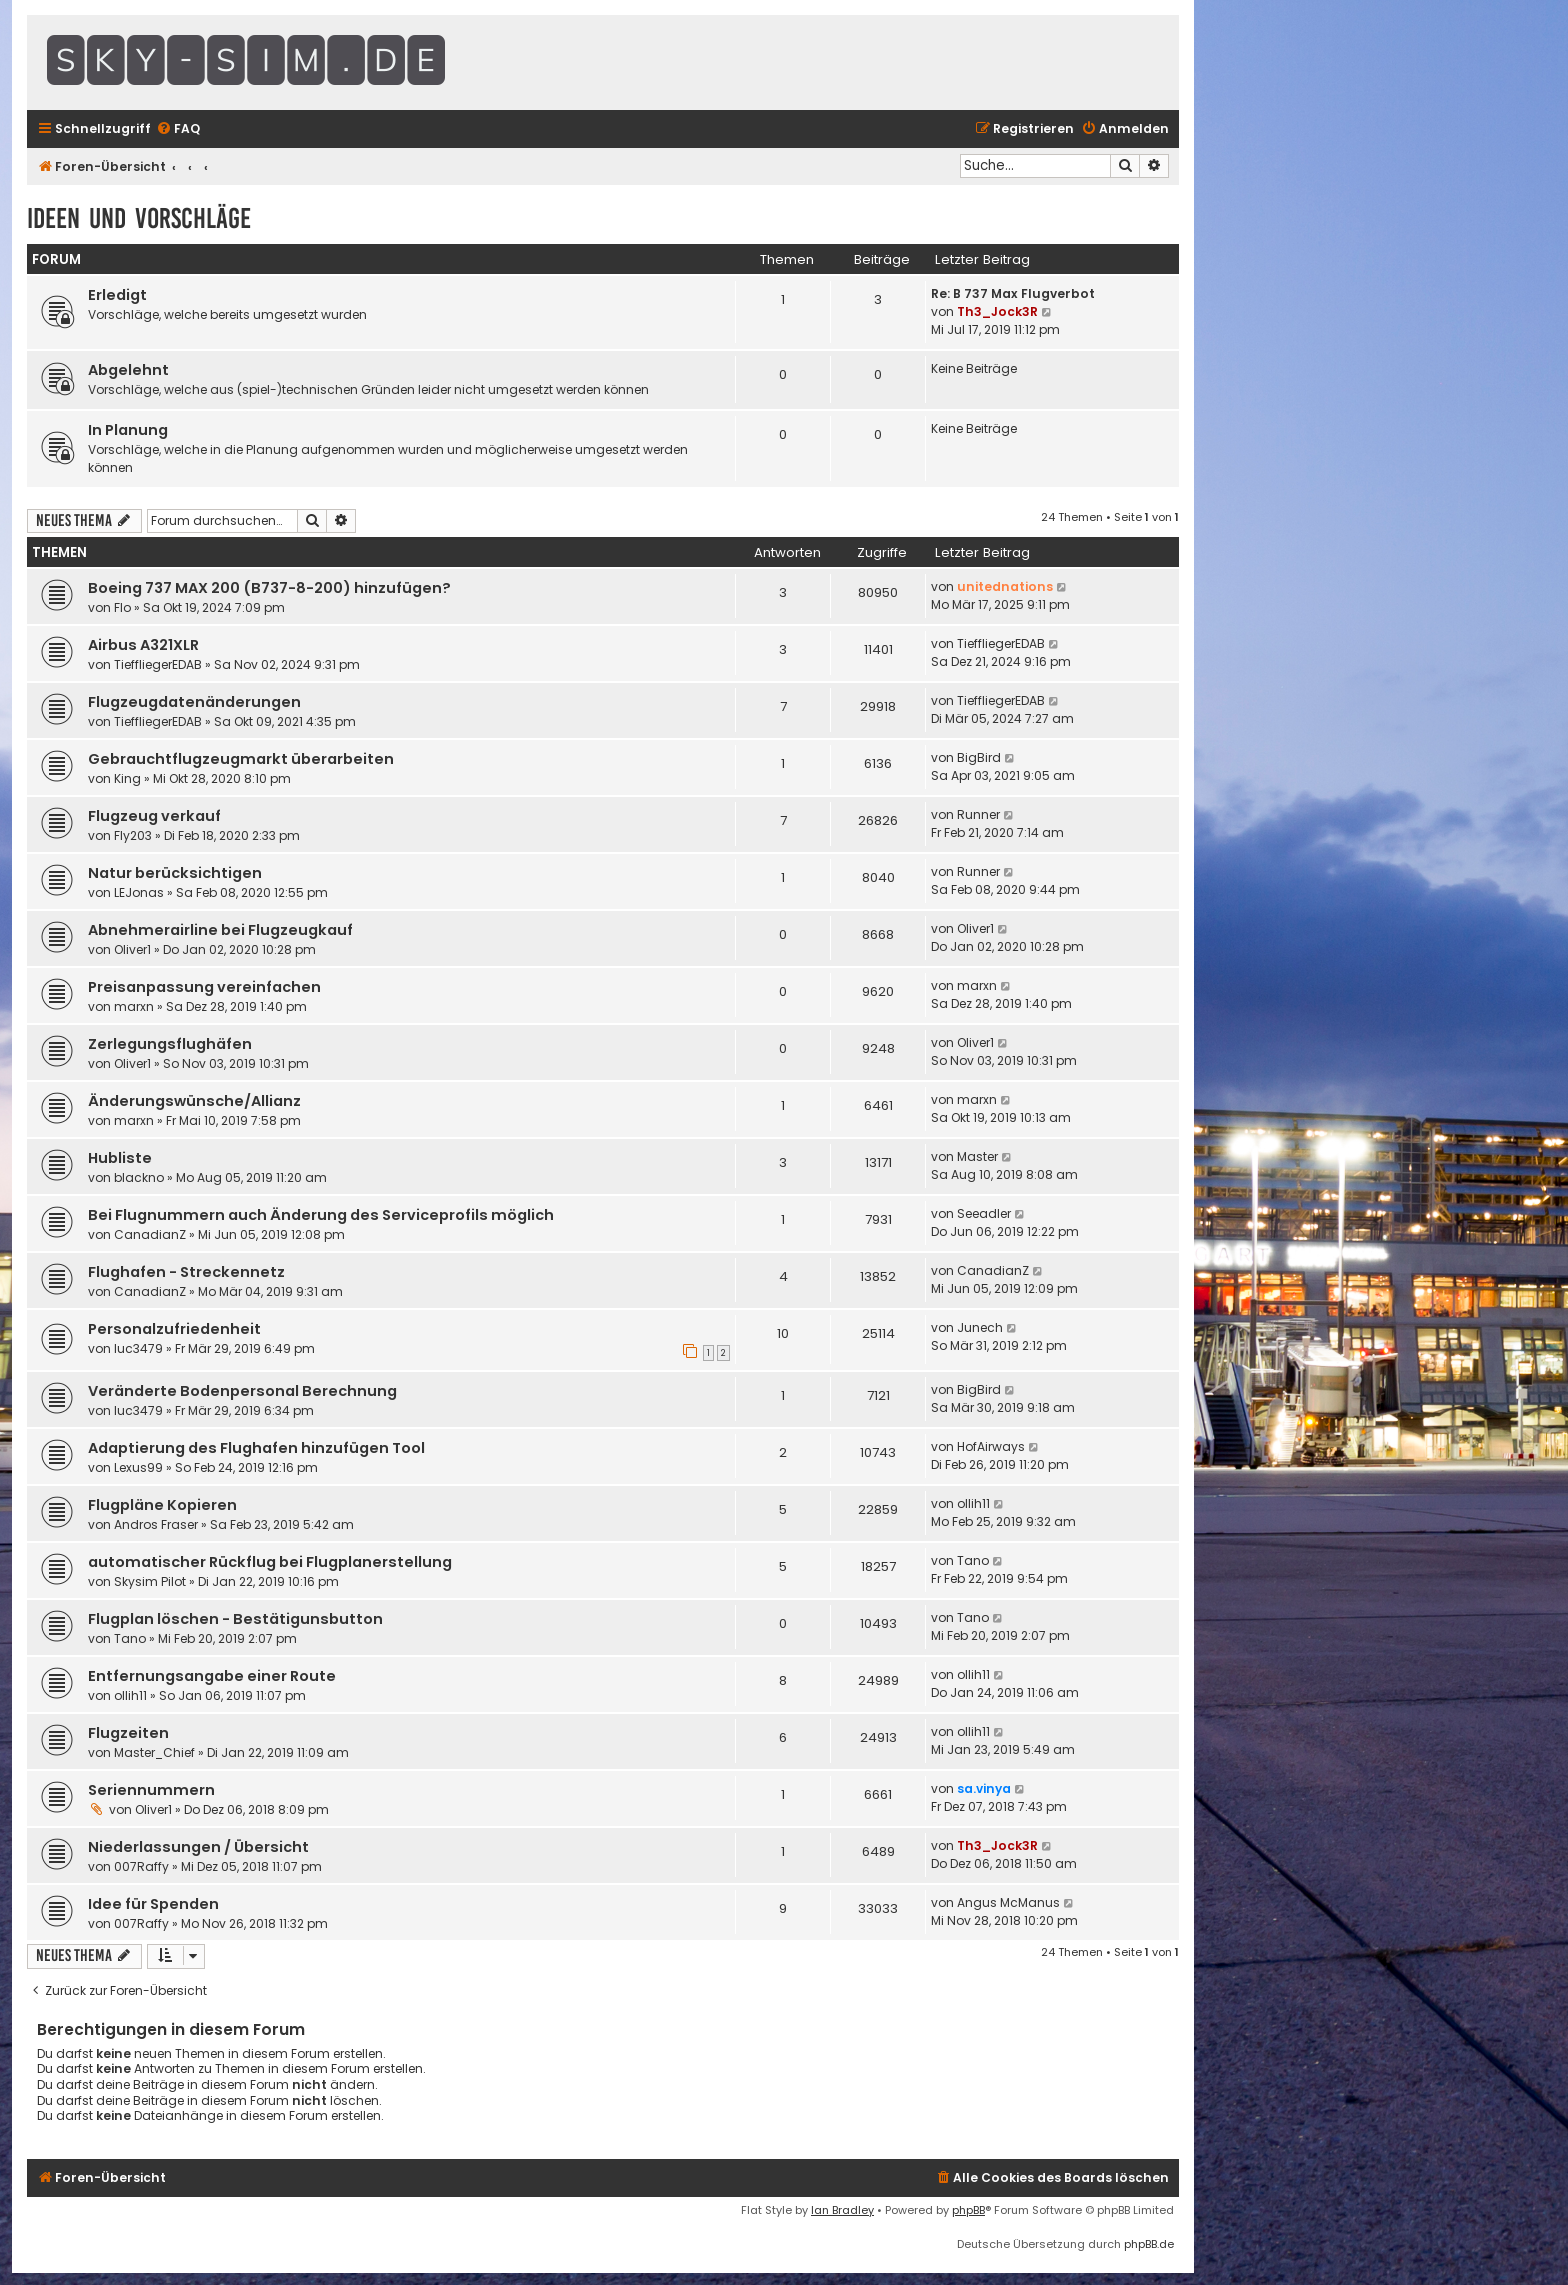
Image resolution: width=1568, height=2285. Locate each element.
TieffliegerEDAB (158, 664)
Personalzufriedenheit (174, 1329)
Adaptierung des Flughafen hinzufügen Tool (256, 1448)
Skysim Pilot (150, 1581)
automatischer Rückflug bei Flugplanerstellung (270, 1562)
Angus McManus (1008, 1902)
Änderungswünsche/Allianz (194, 1101)
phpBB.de (1149, 2244)
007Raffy (141, 1866)
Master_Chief (154, 1752)
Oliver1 (132, 949)
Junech (980, 1327)
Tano (973, 1560)
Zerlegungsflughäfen (170, 1044)
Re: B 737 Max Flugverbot (1013, 293)
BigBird (979, 757)
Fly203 (133, 835)
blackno (139, 1177)
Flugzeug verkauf (154, 816)
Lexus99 (138, 1467)
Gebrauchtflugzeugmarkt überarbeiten (241, 759)
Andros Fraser (156, 1524)
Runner (978, 814)
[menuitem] (178, 129)
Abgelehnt (128, 370)
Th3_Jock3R (997, 311)
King (127, 778)
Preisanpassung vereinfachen (204, 987)
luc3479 (138, 1348)
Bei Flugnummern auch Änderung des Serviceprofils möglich (321, 1215)
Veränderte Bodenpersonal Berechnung (242, 1391)
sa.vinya (984, 1788)
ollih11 (973, 1503)
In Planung (128, 430)
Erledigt (117, 295)
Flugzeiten (128, 1733)
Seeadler (984, 1213)
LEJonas (139, 892)
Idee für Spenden (153, 1904)
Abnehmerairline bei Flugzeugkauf (220, 930)
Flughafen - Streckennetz (186, 1272)
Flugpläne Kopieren (162, 1505)
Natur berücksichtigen (175, 873)
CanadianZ (150, 1234)
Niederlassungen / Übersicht (198, 1847)
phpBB (968, 2210)
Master (977, 1156)
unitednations (1005, 586)
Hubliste (120, 1158)
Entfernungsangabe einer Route (212, 1676)
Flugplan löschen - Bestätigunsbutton (235, 1619)
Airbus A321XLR (143, 645)
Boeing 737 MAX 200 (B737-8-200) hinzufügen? (269, 588)
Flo (122, 607)
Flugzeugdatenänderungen (194, 702)
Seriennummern (151, 1790)
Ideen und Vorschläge (139, 218)
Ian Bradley (842, 2210)
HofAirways (991, 1446)
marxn (134, 1006)
